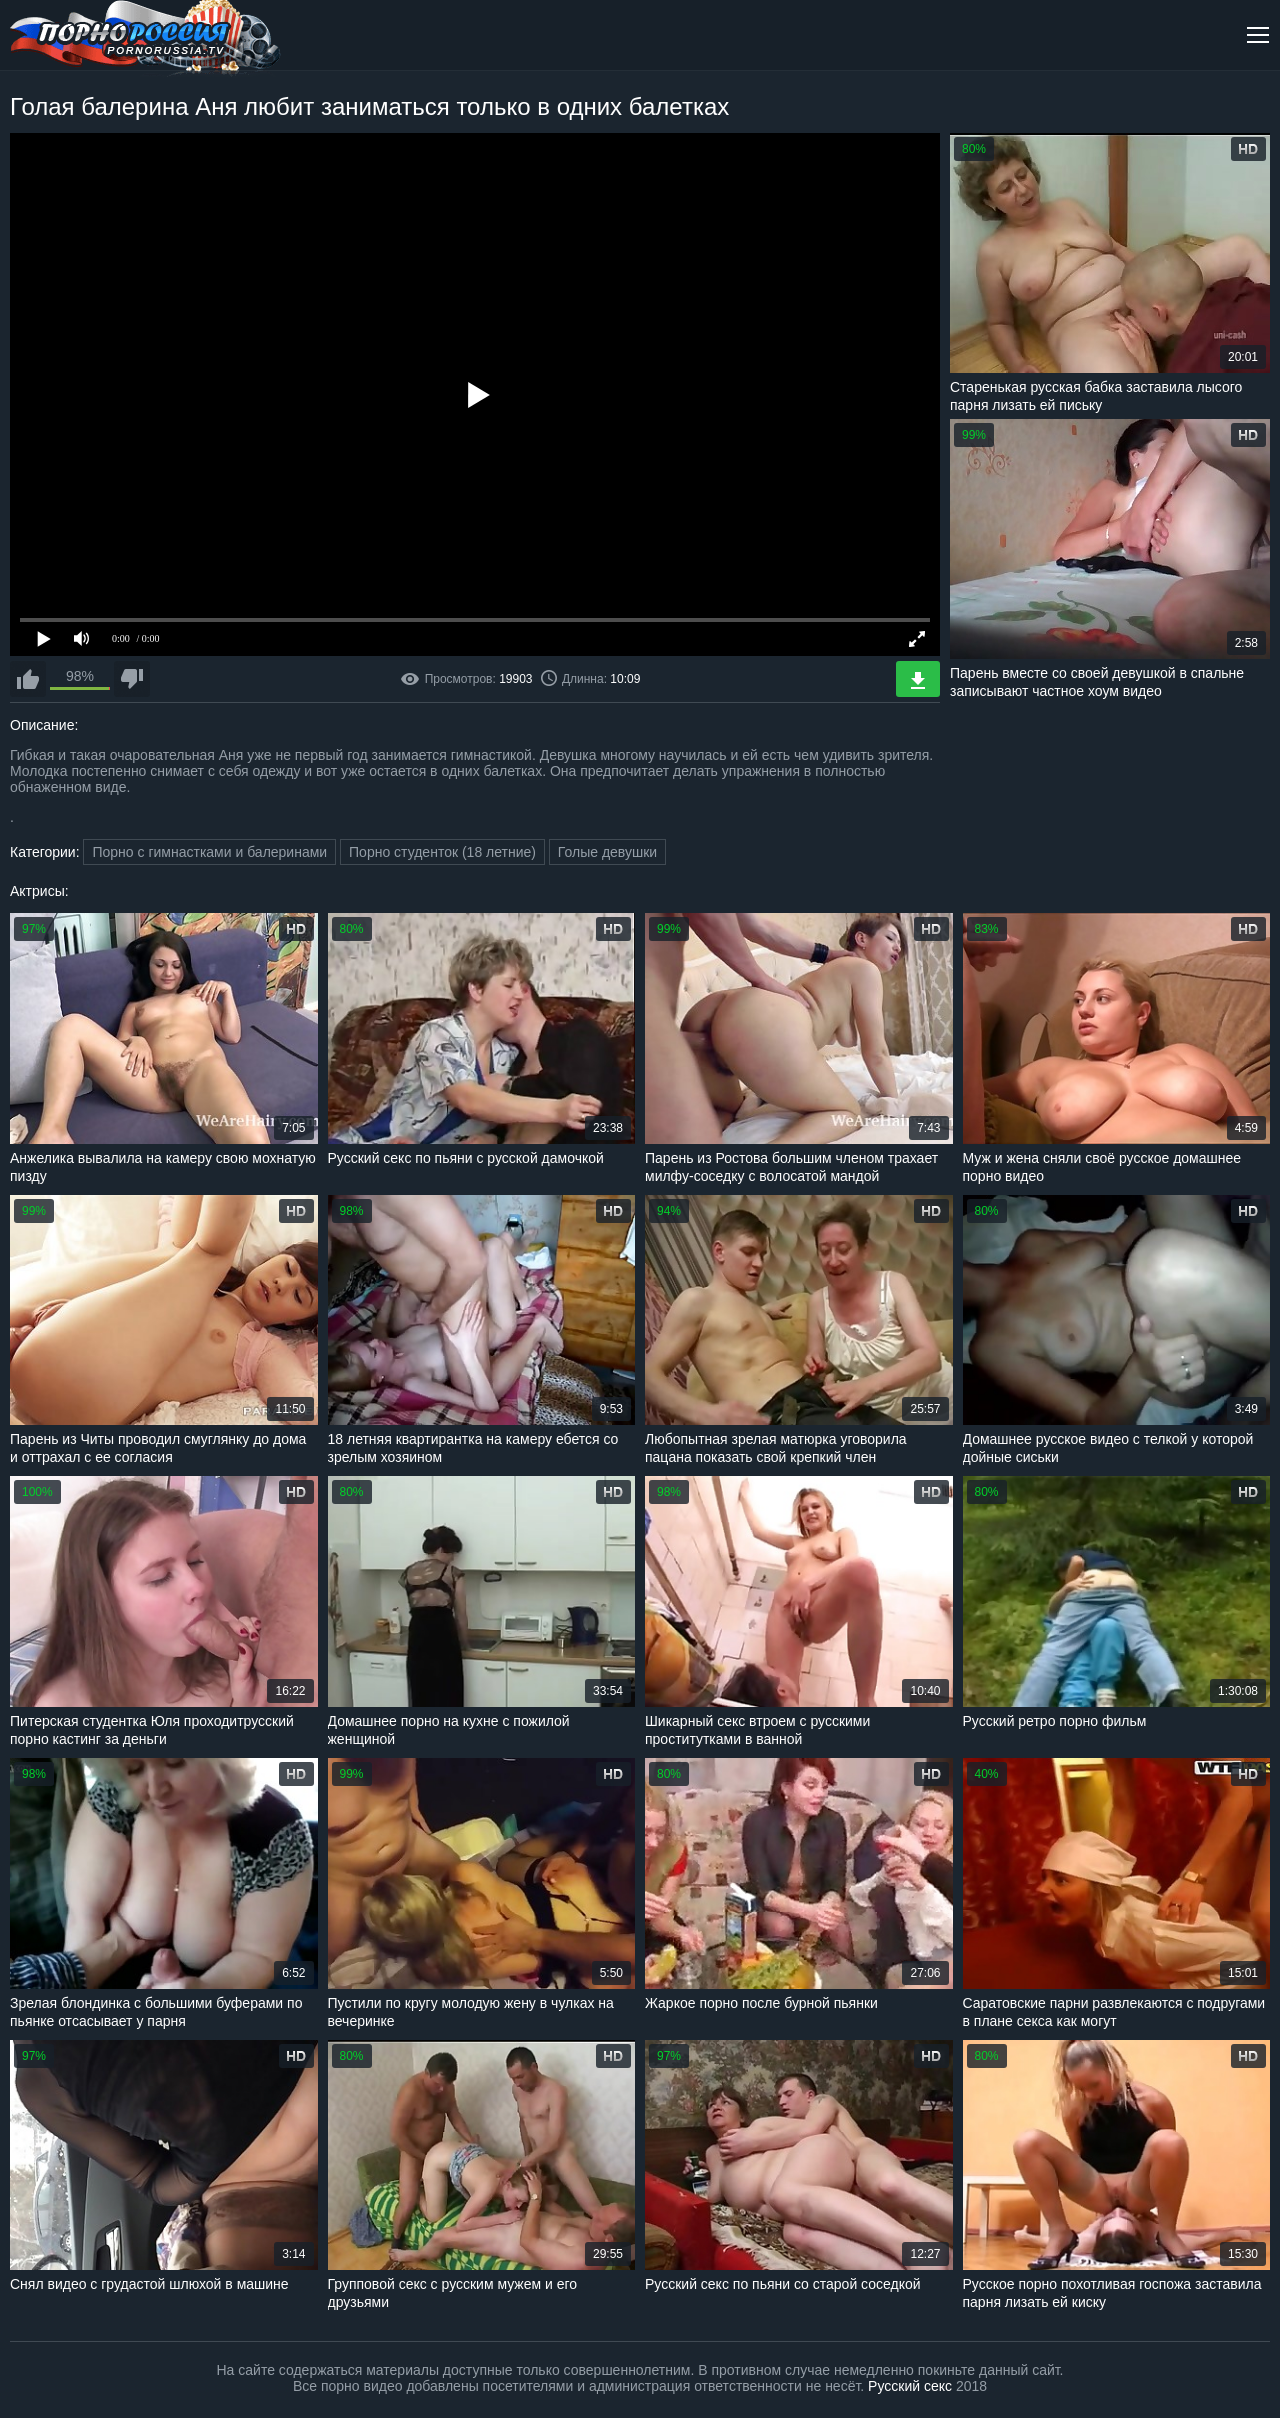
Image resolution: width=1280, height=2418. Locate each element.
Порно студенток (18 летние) (442, 852)
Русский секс (910, 2386)
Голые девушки (607, 852)
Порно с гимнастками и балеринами (209, 852)
